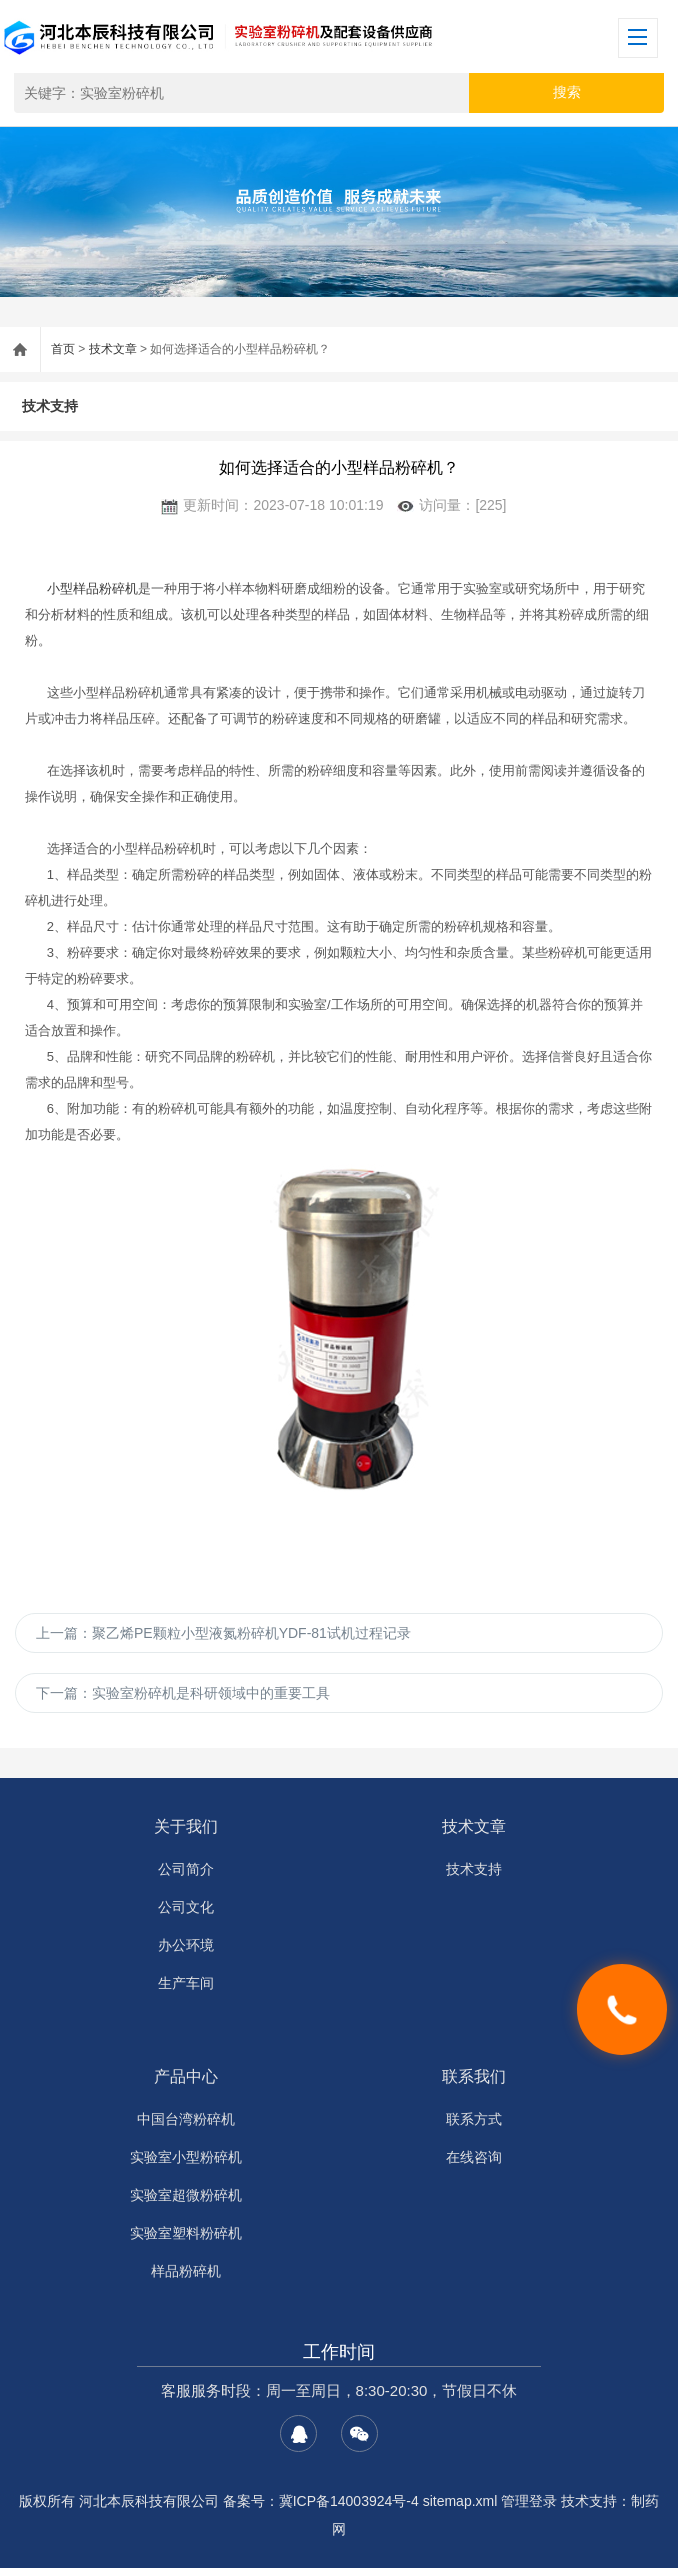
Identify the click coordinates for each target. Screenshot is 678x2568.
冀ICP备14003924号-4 (349, 2501)
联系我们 (474, 2076)
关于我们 (186, 1826)
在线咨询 (474, 2157)
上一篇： (223, 1633)
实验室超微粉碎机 (186, 2195)
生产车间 (186, 1983)
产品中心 (186, 2076)
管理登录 (529, 2501)
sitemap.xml (460, 2501)
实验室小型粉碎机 (186, 2157)
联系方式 (474, 2119)
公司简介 (186, 1869)
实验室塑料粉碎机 (186, 2233)
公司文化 (186, 1907)
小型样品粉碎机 (92, 588)
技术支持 (50, 406)
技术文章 (113, 349)
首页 (63, 349)
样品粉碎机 (186, 2271)
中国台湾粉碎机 (186, 2119)
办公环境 (186, 1945)
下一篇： (183, 1693)
